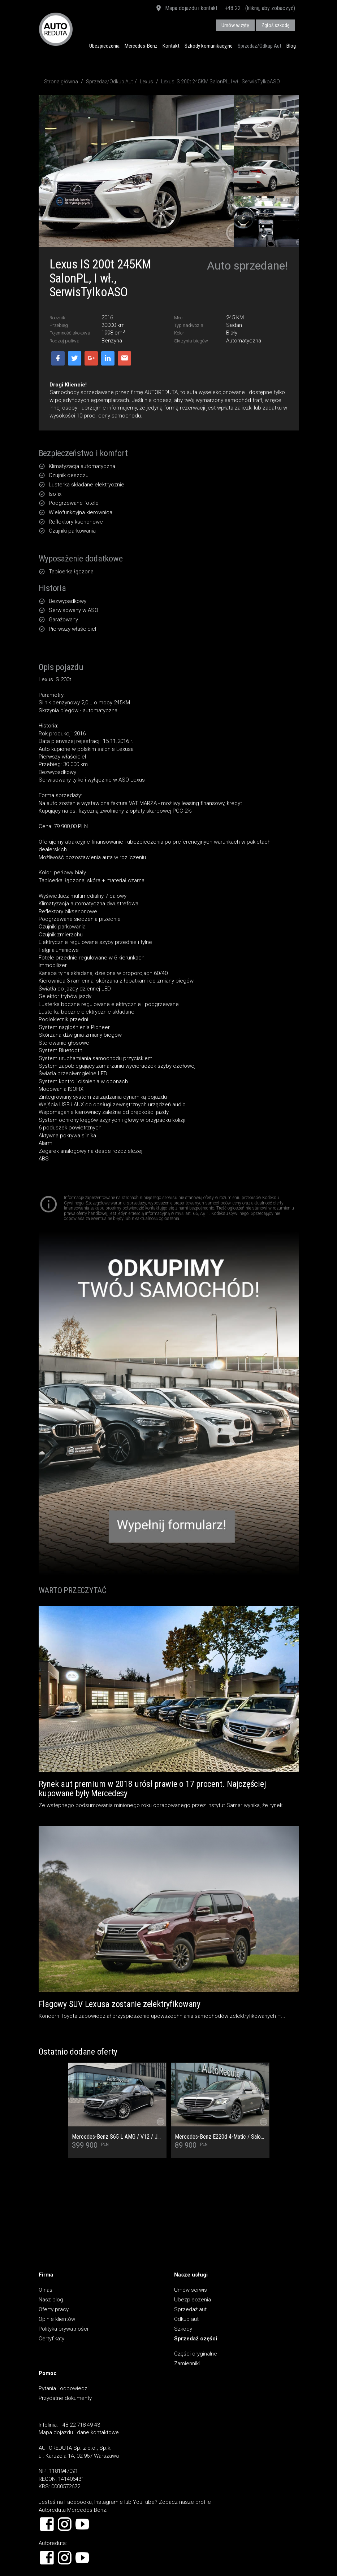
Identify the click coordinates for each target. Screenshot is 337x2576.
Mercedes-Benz (141, 46)
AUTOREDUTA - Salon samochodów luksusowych (56, 29)
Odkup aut (186, 2319)
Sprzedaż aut (190, 2309)
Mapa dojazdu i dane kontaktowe (79, 2432)
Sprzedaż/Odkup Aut (259, 46)
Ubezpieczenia (104, 46)
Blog (291, 46)
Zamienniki (187, 2363)
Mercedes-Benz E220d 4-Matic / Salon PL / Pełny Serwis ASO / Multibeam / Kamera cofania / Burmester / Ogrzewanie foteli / (220, 2137)
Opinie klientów (57, 2319)
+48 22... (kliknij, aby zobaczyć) (260, 8)
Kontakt (171, 46)
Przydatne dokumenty (65, 2398)
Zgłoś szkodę (276, 25)
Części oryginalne (195, 2353)
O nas (45, 2290)
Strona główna (61, 81)
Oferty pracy (54, 2309)
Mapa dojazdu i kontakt (186, 8)
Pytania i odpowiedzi (63, 2388)
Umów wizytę (235, 25)
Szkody (183, 2329)
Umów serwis (190, 2290)
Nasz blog (51, 2299)
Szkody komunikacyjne (209, 46)
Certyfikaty (51, 2338)
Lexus (146, 81)
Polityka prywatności (63, 2329)
